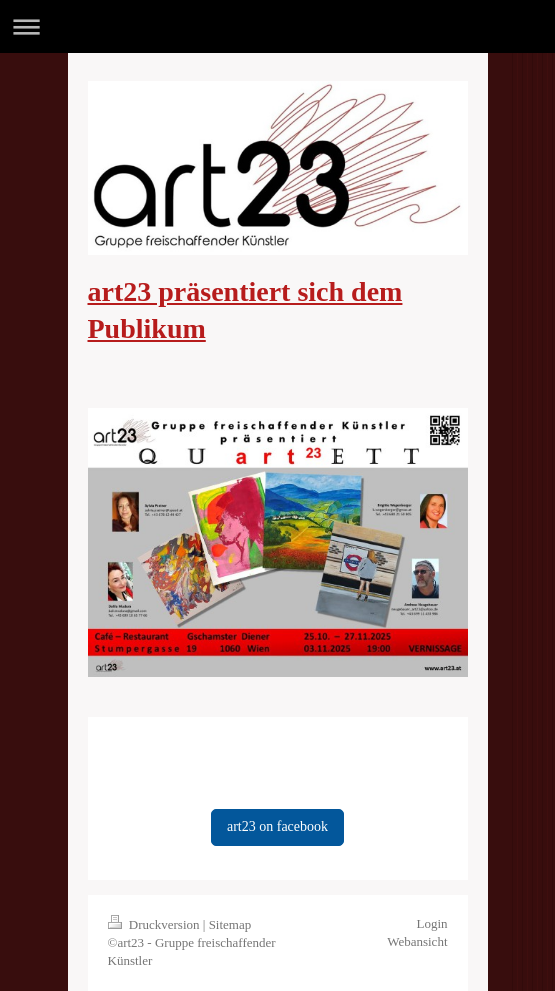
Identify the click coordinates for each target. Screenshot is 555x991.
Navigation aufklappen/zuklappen (277, 26)
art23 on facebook (277, 826)
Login (431, 923)
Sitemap (230, 924)
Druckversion (155, 924)
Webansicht (417, 941)
